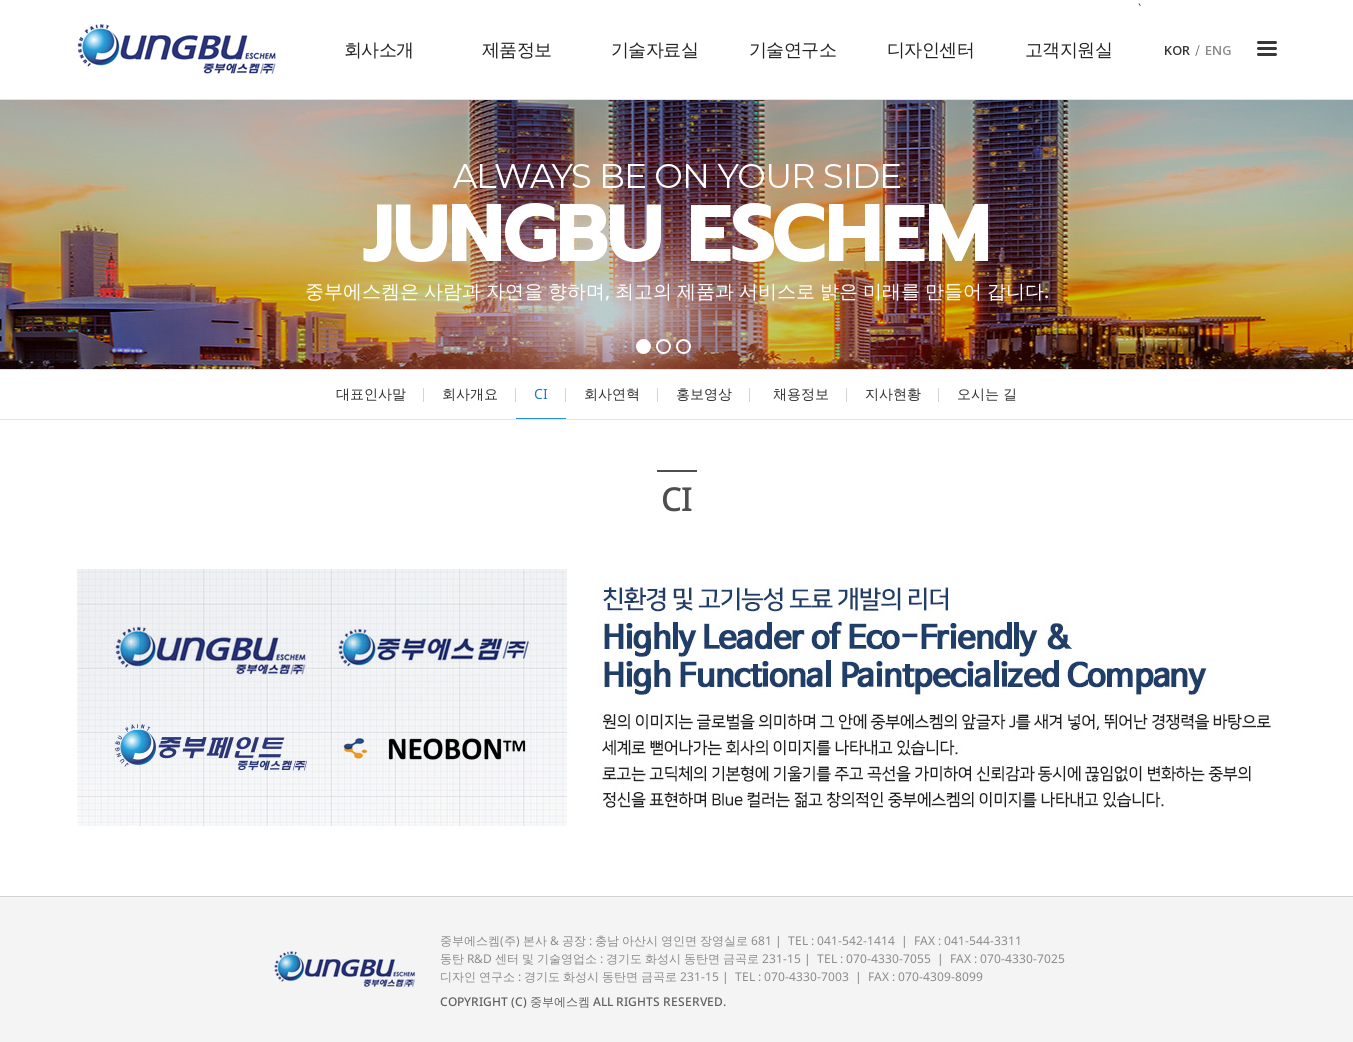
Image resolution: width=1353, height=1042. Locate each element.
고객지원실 (1069, 49)
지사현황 (893, 393)
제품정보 (517, 49)
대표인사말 (371, 393)
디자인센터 (931, 49)
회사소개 (379, 49)
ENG (1218, 50)
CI (541, 393)
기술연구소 (793, 49)
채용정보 (801, 393)
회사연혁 (612, 393)
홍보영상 (704, 393)
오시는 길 (987, 393)
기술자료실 (655, 49)
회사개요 (470, 393)
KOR (1177, 50)
